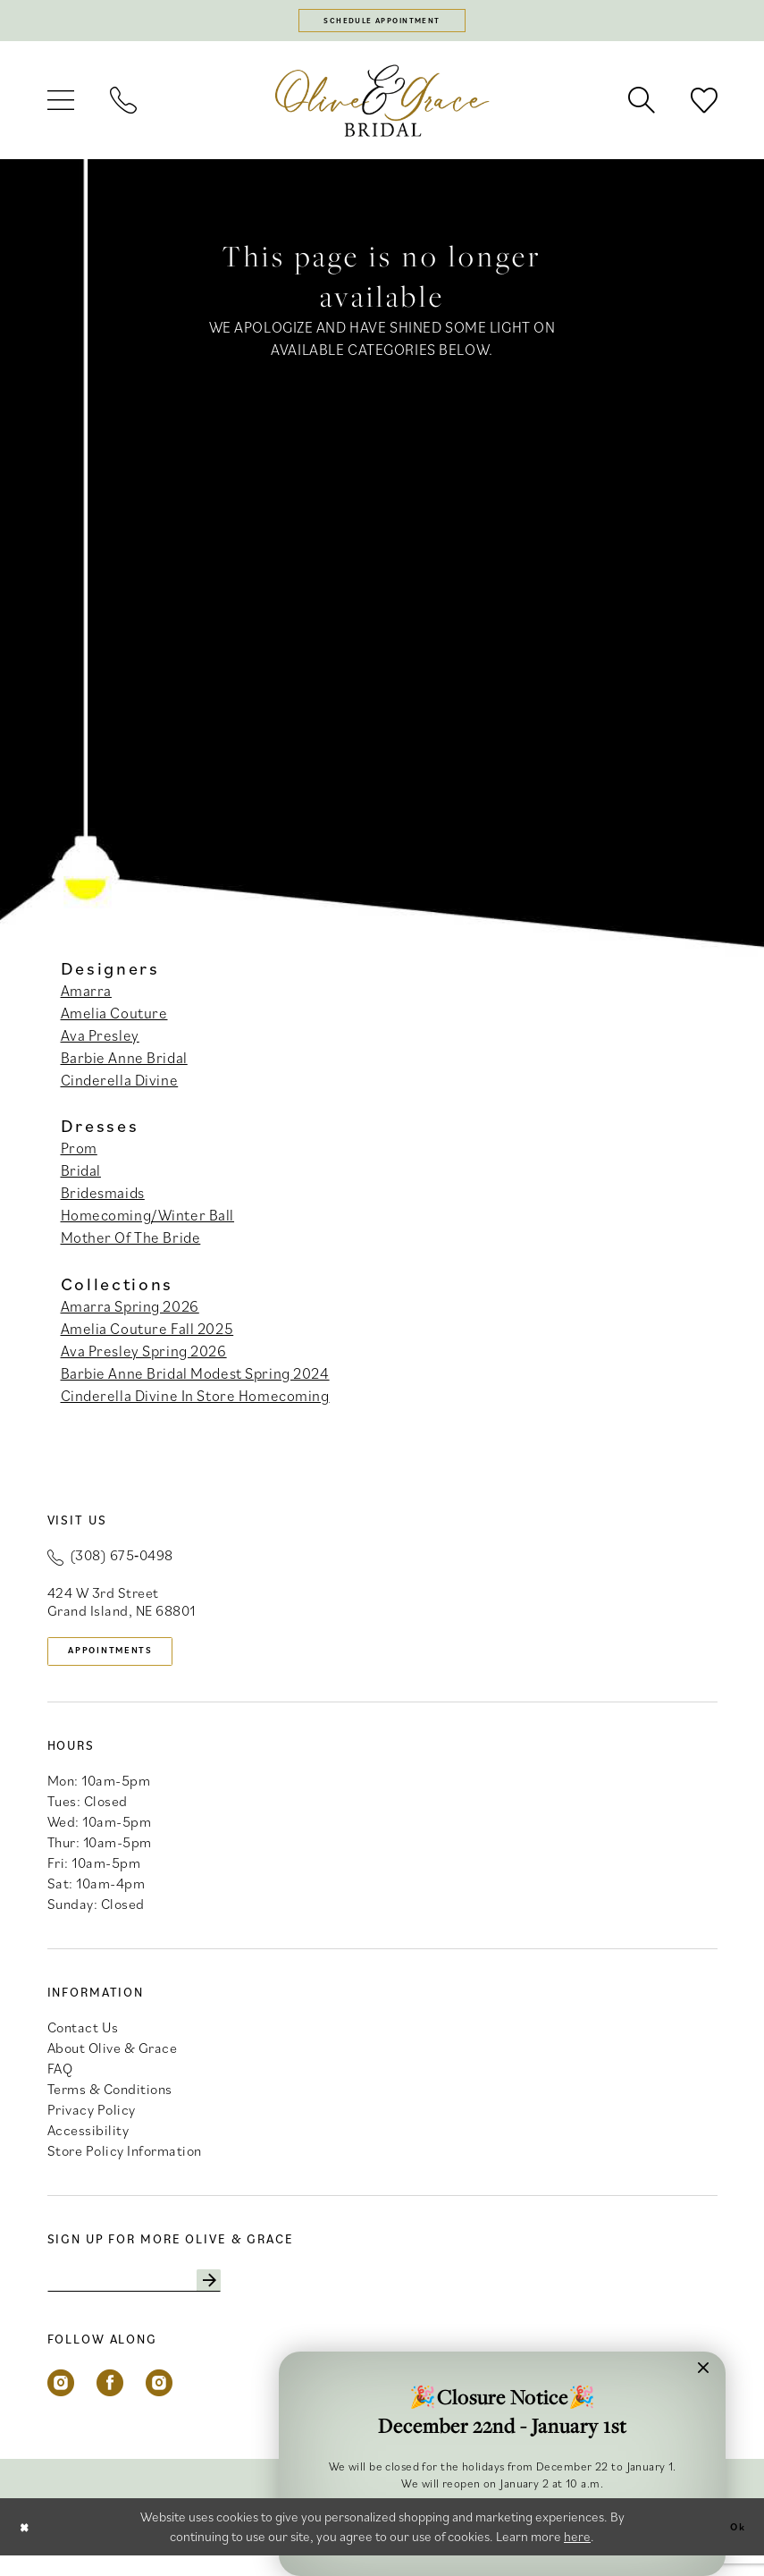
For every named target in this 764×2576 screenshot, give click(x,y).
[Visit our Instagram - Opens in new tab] (60, 2403)
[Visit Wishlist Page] (704, 107)
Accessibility (88, 2144)
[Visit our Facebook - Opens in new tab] (110, 2403)
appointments (128, 1660)
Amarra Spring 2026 (130, 1313)
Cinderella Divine (120, 1086)
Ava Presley (100, 1042)
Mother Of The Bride (131, 1244)
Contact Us (83, 2041)
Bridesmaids (103, 1200)
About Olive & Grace (112, 2062)
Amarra (86, 997)
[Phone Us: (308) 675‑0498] (123, 107)
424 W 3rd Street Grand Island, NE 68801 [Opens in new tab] (121, 1608)
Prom (79, 1155)
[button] (60, 107)
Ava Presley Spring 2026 (144, 1358)
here (577, 2556)
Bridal (81, 1177)
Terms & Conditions (109, 2103)
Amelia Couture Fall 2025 (147, 1336)
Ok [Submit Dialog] (733, 2546)
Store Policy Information (124, 2165)
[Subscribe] (255, 2298)
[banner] (382, 107)
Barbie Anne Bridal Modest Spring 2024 (195, 1380)
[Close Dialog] (28, 2547)
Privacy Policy (91, 2124)
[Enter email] (159, 2298)
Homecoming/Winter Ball (148, 1222)
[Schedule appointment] (382, 24)
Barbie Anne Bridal (124, 1064)
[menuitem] (60, 107)
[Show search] (641, 107)
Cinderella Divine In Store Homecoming (195, 1403)
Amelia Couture (114, 1019)
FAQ (60, 2082)
